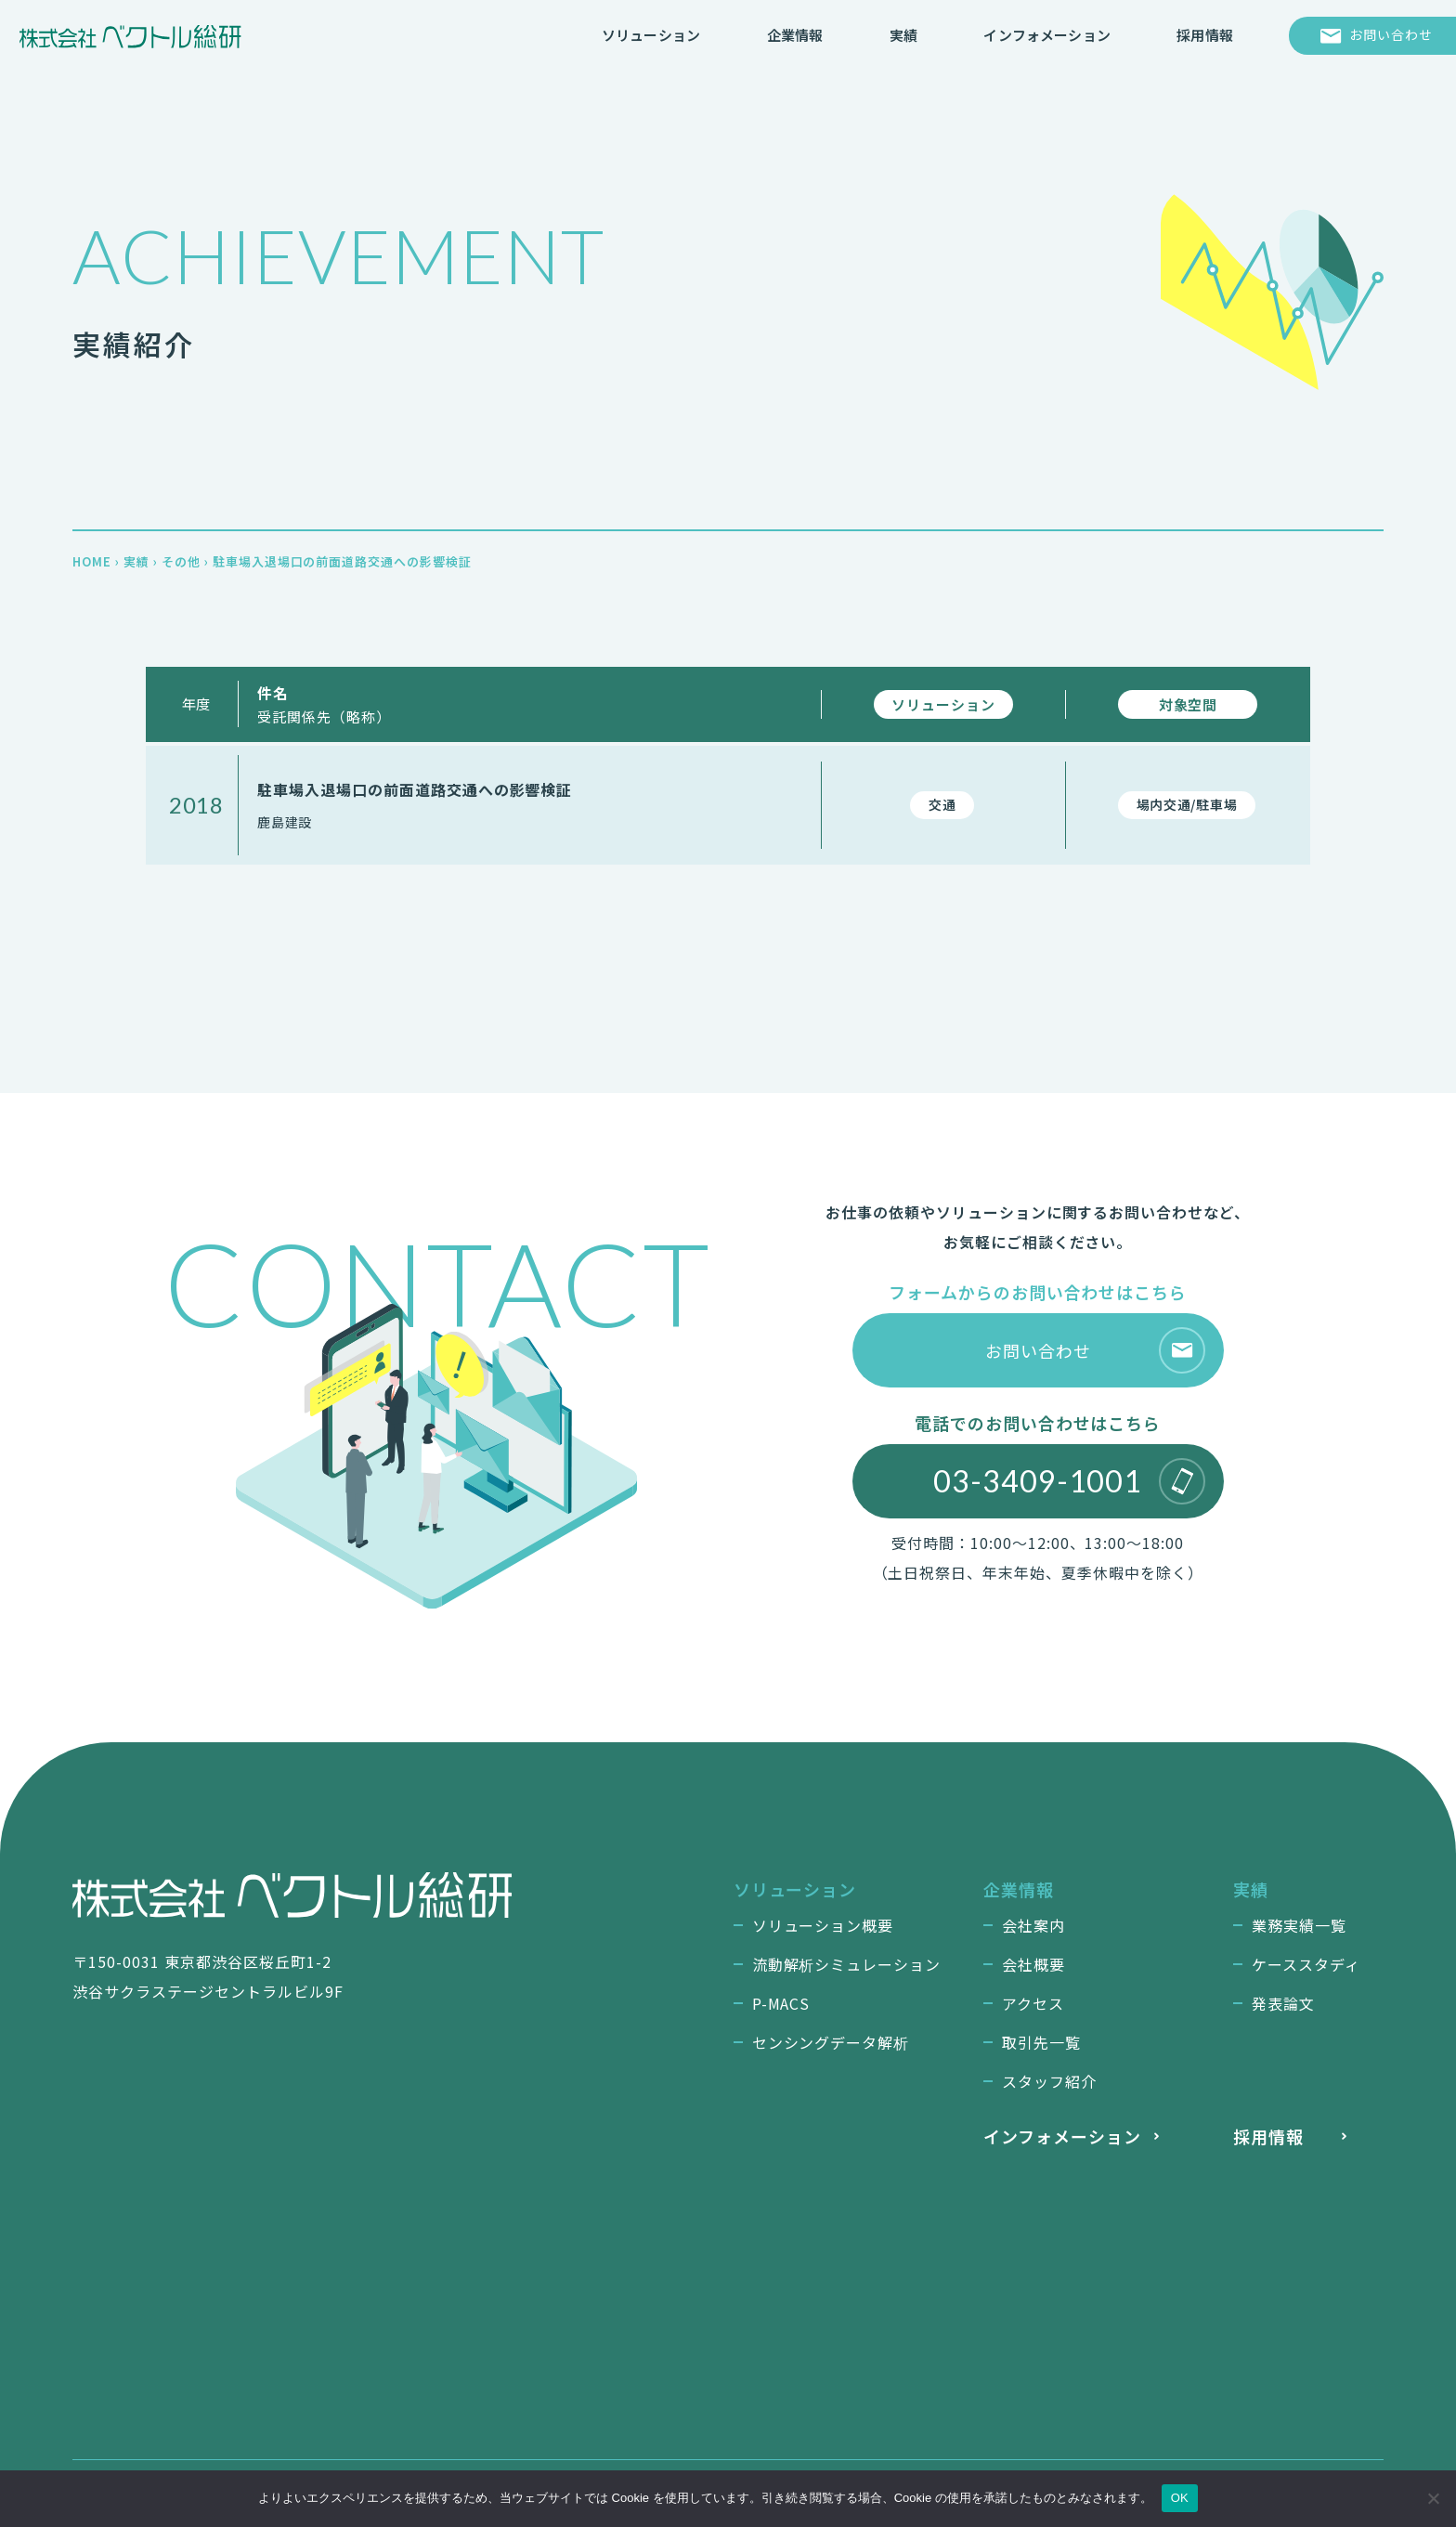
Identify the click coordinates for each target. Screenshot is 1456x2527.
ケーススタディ (1306, 1964)
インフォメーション (1062, 2136)
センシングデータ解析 (831, 2042)
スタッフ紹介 (1049, 2081)
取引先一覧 (1041, 2042)
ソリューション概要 (823, 1925)
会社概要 (1033, 1964)
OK (1180, 2498)
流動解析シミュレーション (847, 1964)
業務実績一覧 (1299, 1925)
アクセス (1033, 2003)
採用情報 (1268, 2136)
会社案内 (1033, 1925)
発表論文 (1283, 2003)
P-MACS (781, 2003)
